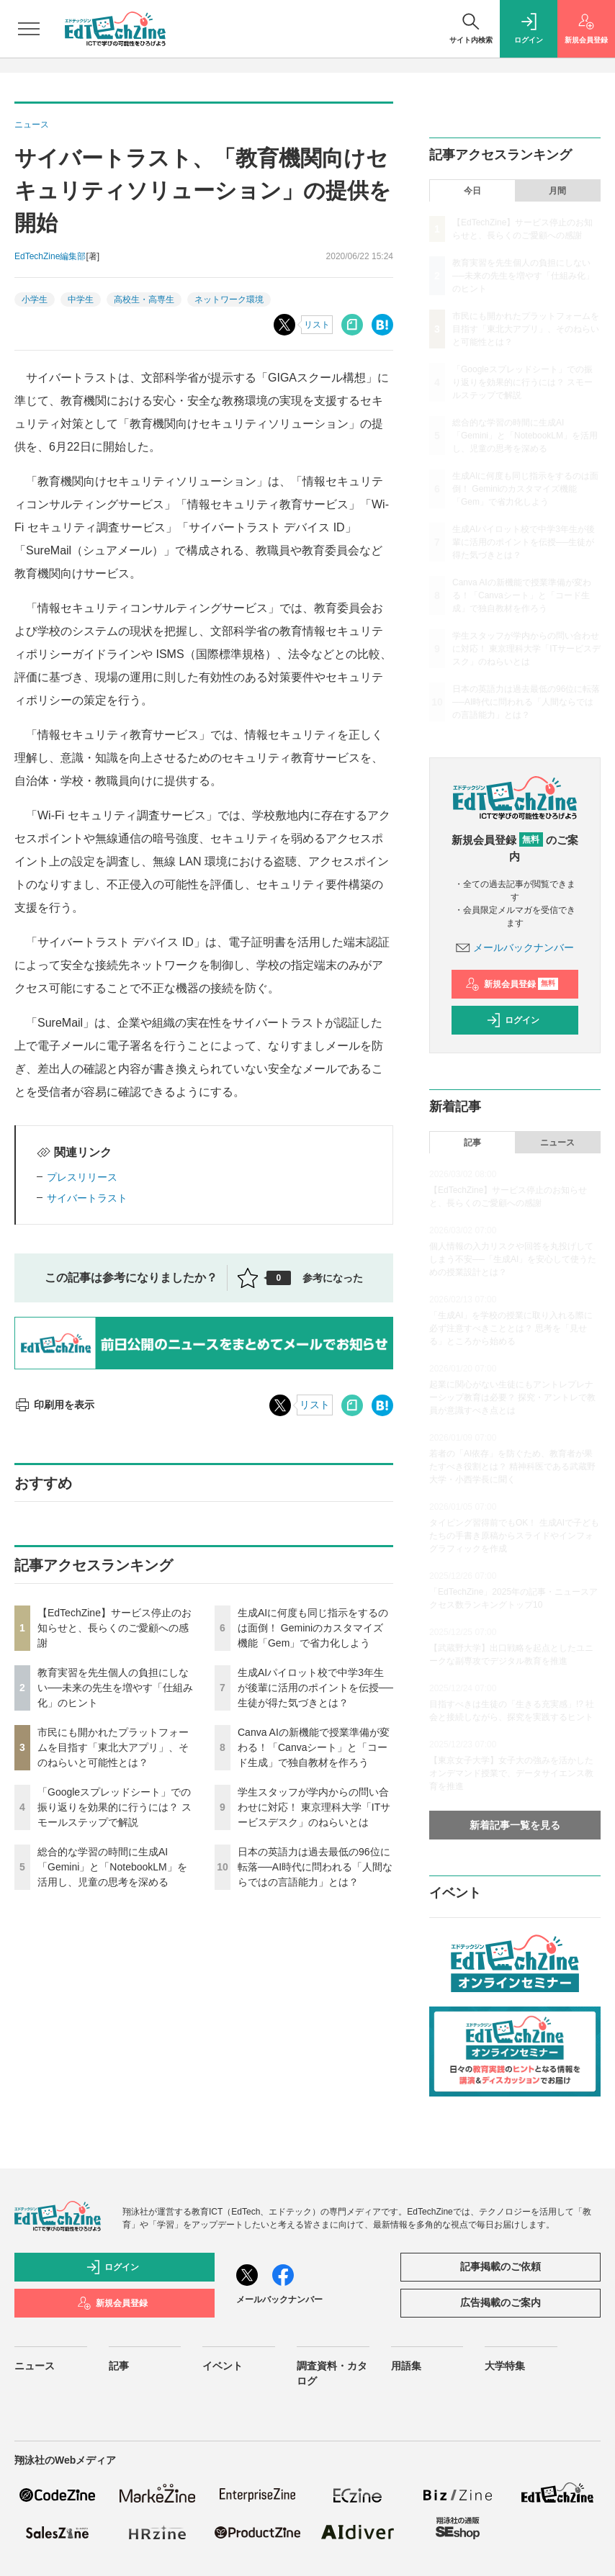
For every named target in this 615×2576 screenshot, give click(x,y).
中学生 (81, 299)
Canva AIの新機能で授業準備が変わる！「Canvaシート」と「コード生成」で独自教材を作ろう (314, 1747)
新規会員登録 (511, 984)
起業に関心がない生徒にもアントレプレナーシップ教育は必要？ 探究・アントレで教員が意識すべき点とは (512, 1397)
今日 (472, 191)
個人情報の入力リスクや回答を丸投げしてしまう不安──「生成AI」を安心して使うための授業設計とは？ (512, 1259)
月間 (557, 191)
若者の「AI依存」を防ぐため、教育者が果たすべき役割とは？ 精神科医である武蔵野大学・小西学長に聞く (512, 1467)
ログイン (512, 1020)
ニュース (557, 1143)
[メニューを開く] (29, 29)
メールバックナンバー (515, 947)
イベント (222, 2366)
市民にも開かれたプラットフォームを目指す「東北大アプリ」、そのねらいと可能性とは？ (113, 1747)
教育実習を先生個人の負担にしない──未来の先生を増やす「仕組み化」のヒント (115, 1687)
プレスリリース (82, 1177)
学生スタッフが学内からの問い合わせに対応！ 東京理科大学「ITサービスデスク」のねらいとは (314, 1807)
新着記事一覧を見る (515, 1825)
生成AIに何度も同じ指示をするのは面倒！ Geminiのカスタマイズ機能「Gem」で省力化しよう (313, 1628)
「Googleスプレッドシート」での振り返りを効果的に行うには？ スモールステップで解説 (114, 1807)
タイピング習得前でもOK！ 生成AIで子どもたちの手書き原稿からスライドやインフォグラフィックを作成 (514, 1536)
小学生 (35, 299)
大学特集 (505, 2366)
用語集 (406, 2366)
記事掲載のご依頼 (500, 2266)
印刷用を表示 (54, 1404)
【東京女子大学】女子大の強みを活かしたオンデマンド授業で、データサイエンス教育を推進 (511, 1773)
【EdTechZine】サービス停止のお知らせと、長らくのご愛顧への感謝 (114, 1628)
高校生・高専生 (144, 299)
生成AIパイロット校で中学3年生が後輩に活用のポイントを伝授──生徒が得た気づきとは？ (315, 1687)
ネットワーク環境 (229, 299)
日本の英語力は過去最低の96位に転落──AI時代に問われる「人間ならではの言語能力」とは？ (315, 1867)
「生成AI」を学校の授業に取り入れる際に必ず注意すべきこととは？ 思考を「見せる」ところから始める (511, 1328)
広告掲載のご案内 (500, 2302)
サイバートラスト (87, 1198)
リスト (317, 325)
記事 (472, 1143)
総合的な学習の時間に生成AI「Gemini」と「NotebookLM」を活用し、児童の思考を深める (112, 1867)
